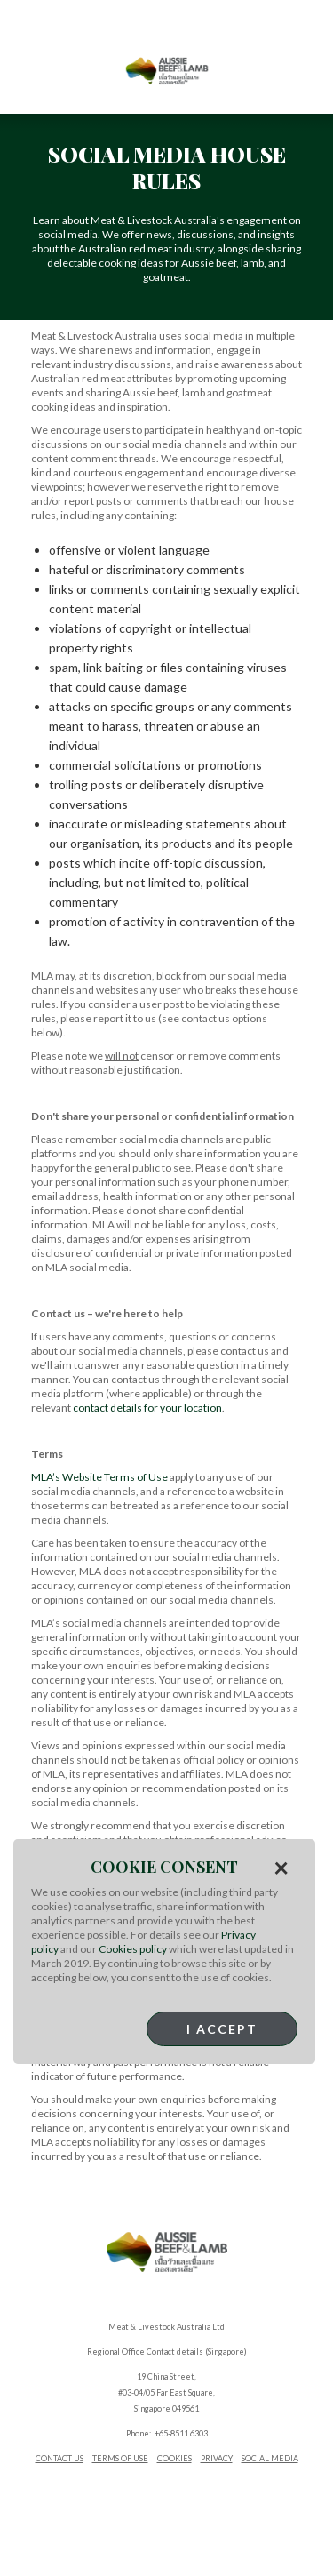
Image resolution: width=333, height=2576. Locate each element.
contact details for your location (147, 1407)
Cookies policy (133, 1949)
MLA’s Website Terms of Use (99, 1477)
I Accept (222, 2028)
